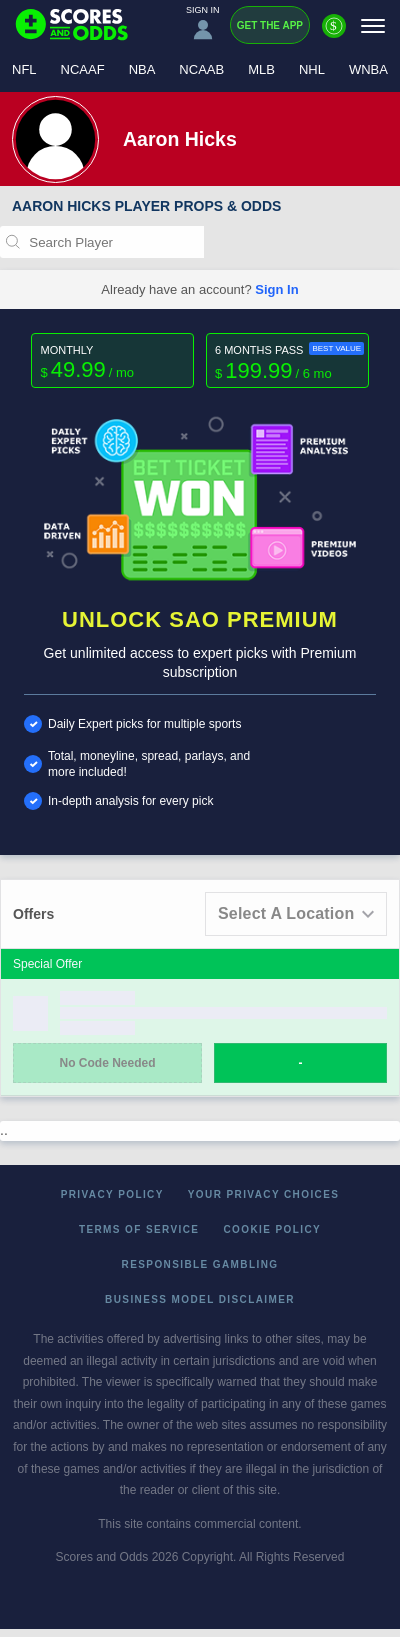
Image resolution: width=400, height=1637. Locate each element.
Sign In (276, 289)
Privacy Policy (112, 1194)
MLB (261, 69)
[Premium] (334, 34)
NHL (312, 69)
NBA (142, 69)
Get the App (270, 25)
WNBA (368, 69)
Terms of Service (139, 1229)
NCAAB (201, 69)
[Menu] (373, 25)
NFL (24, 69)
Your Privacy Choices (264, 1194)
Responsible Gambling (200, 1264)
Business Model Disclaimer (200, 1299)
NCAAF (83, 69)
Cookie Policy (272, 1229)
